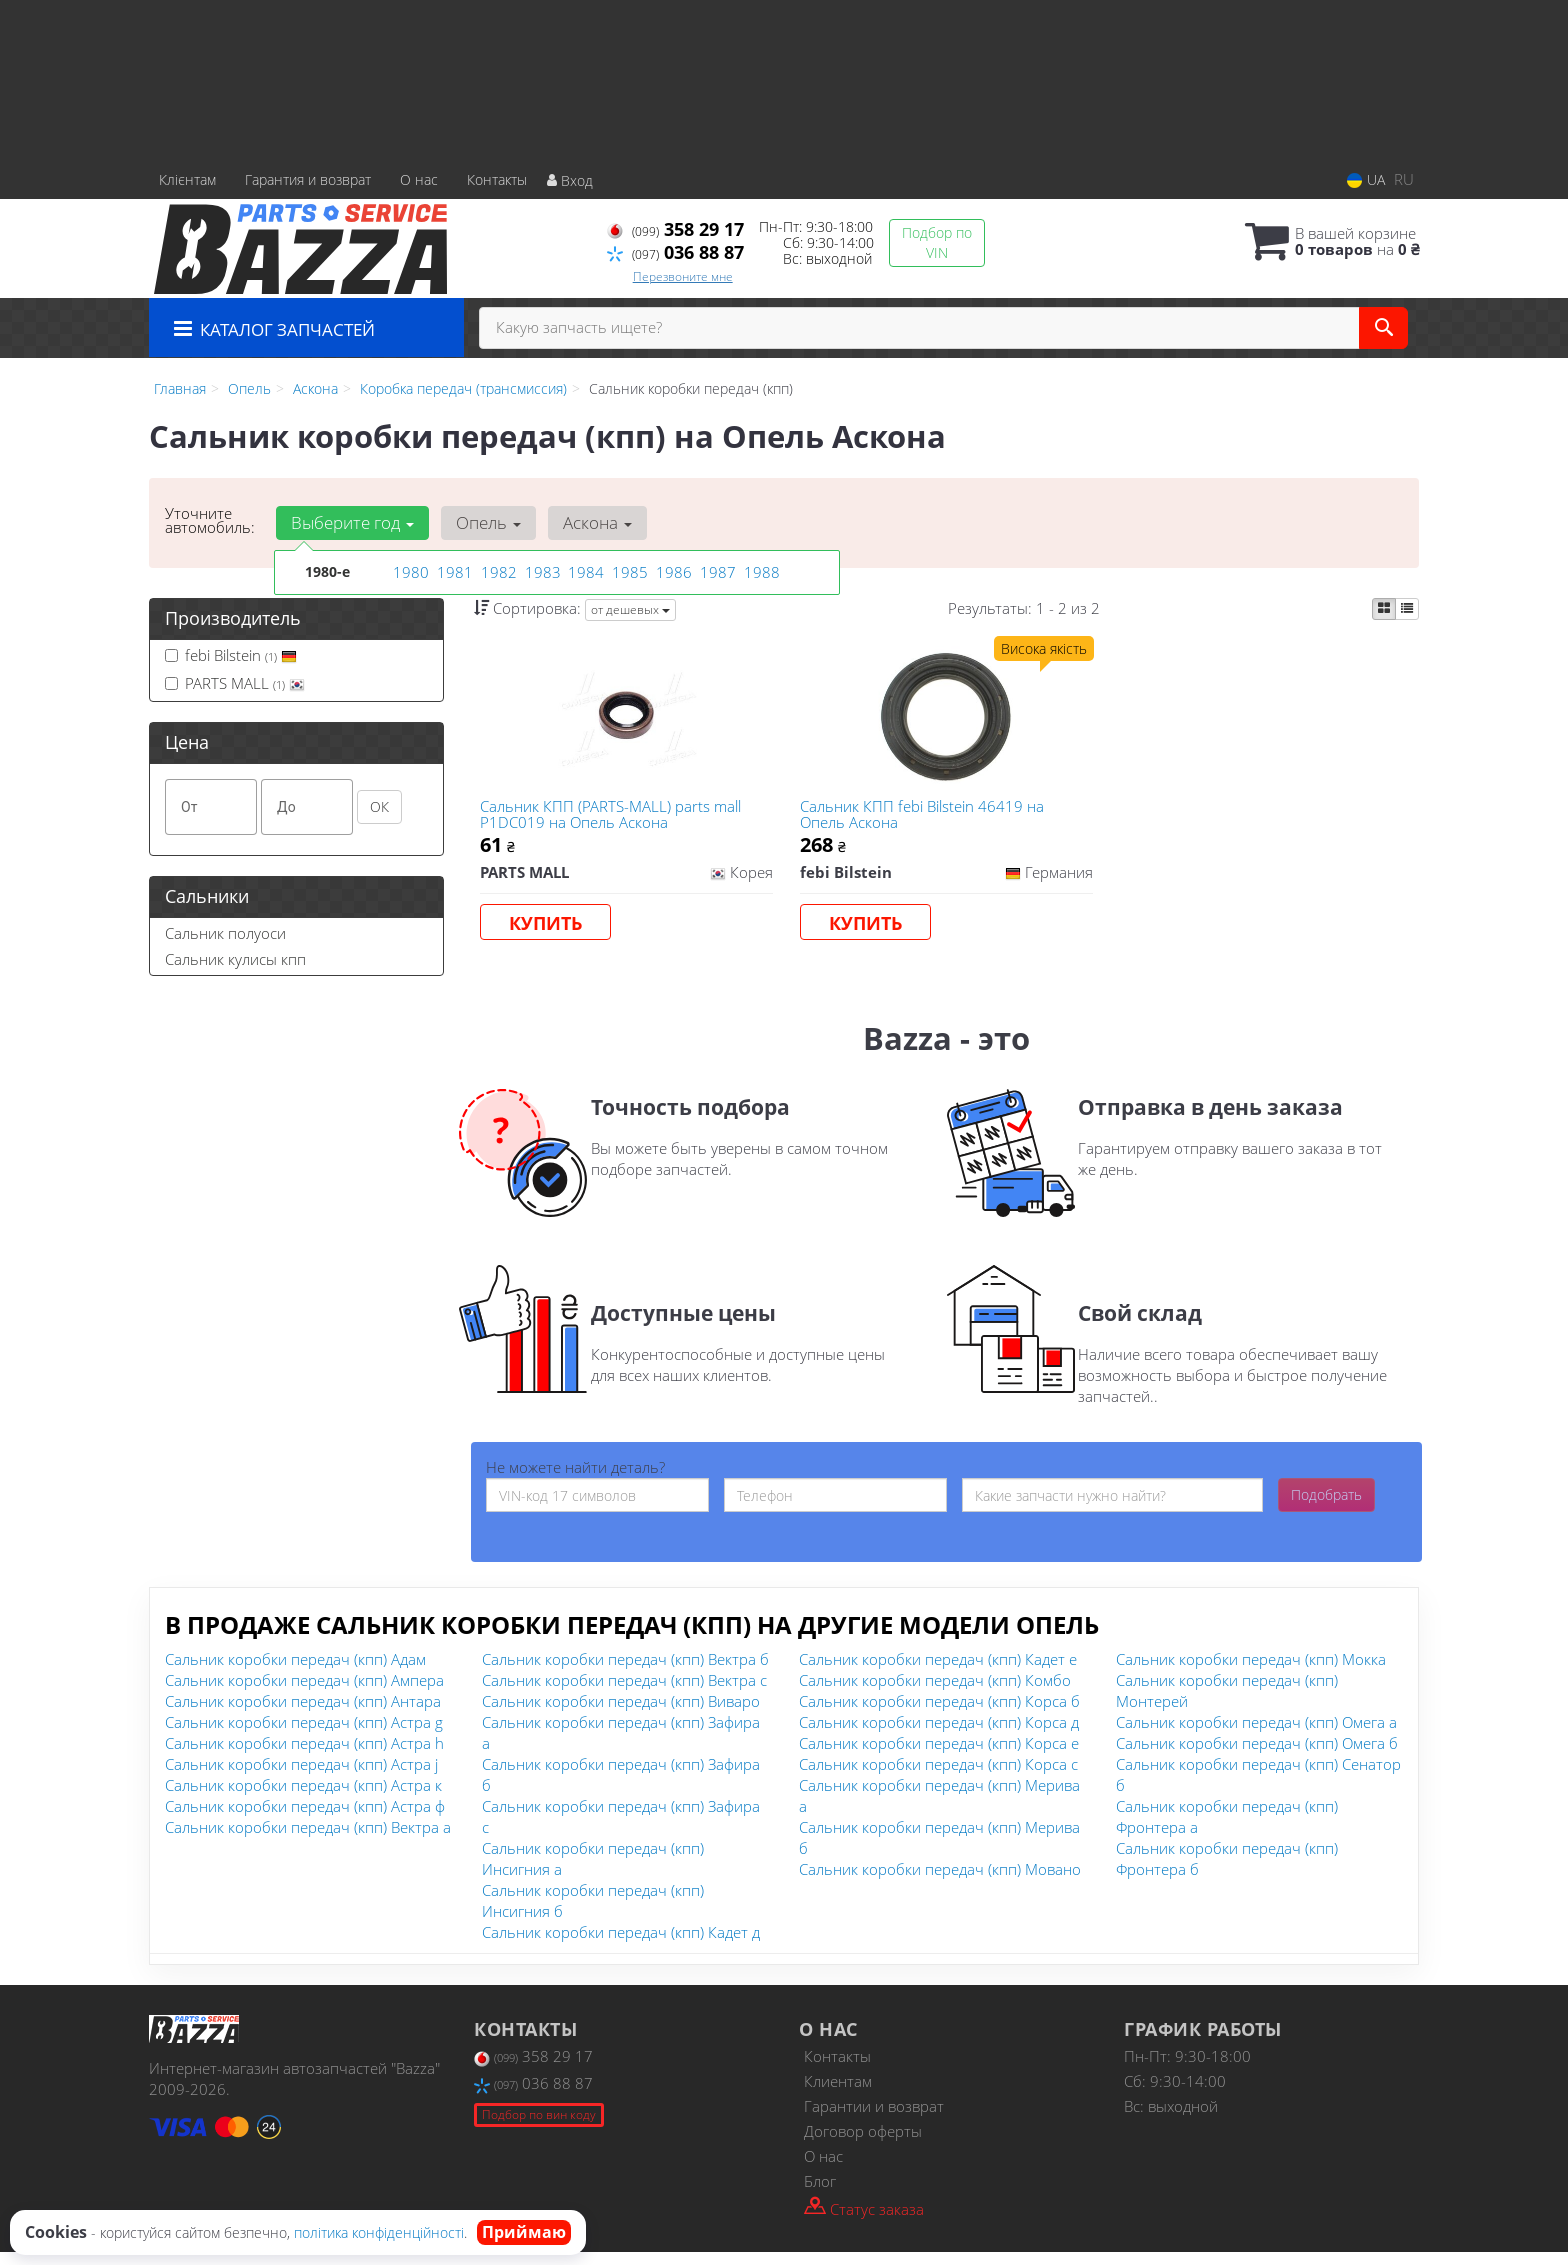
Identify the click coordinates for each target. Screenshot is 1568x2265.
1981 (453, 571)
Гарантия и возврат (308, 179)
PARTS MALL (235, 683)
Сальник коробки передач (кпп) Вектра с (624, 1693)
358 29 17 (675, 229)
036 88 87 (675, 252)
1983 (541, 571)
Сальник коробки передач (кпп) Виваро (621, 1714)
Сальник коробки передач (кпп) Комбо (935, 1693)
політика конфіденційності (379, 2232)
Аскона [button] (587, 522)
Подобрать (1326, 1507)
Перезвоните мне (683, 276)
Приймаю (524, 2232)
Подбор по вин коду (539, 2126)
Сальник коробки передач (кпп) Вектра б (625, 1672)
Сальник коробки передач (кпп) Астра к (303, 1798)
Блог (820, 2194)
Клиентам (838, 2094)
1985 (628, 571)
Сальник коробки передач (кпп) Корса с (938, 1777)
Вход (570, 180)
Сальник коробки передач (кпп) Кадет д (621, 1945)
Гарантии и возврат (874, 2119)
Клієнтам (187, 179)
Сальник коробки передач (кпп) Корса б (939, 1714)
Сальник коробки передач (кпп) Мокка (1251, 1672)
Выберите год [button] (350, 522)
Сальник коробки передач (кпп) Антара (303, 1714)
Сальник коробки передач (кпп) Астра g (304, 1735)
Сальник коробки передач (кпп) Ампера (304, 1693)
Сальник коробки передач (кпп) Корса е (939, 1756)
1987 (716, 571)
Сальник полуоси (225, 933)
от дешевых (630, 609)
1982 (497, 571)
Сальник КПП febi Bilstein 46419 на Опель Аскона (926, 817)
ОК (379, 806)
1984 (584, 571)
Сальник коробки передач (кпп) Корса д (939, 1735)
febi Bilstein (231, 655)
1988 (760, 571)
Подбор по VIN (937, 242)
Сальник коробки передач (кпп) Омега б (1257, 1756)
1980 (409, 571)
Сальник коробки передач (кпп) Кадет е (938, 1672)
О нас (419, 179)
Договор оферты (863, 2144)
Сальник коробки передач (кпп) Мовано (940, 1882)
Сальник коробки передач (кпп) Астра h (304, 1756)
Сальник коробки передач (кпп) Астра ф (305, 1819)
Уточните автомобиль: (210, 520)
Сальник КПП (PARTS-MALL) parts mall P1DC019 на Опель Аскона (615, 817)
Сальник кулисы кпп (235, 959)
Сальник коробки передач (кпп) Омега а (1256, 1735)
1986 (672, 571)
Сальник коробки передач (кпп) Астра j (301, 1777)
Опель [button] (482, 522)
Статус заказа (864, 2220)
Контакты (497, 179)
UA (1366, 179)
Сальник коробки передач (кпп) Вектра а (308, 1840)
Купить (550, 928)
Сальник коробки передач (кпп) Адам (295, 1672)
